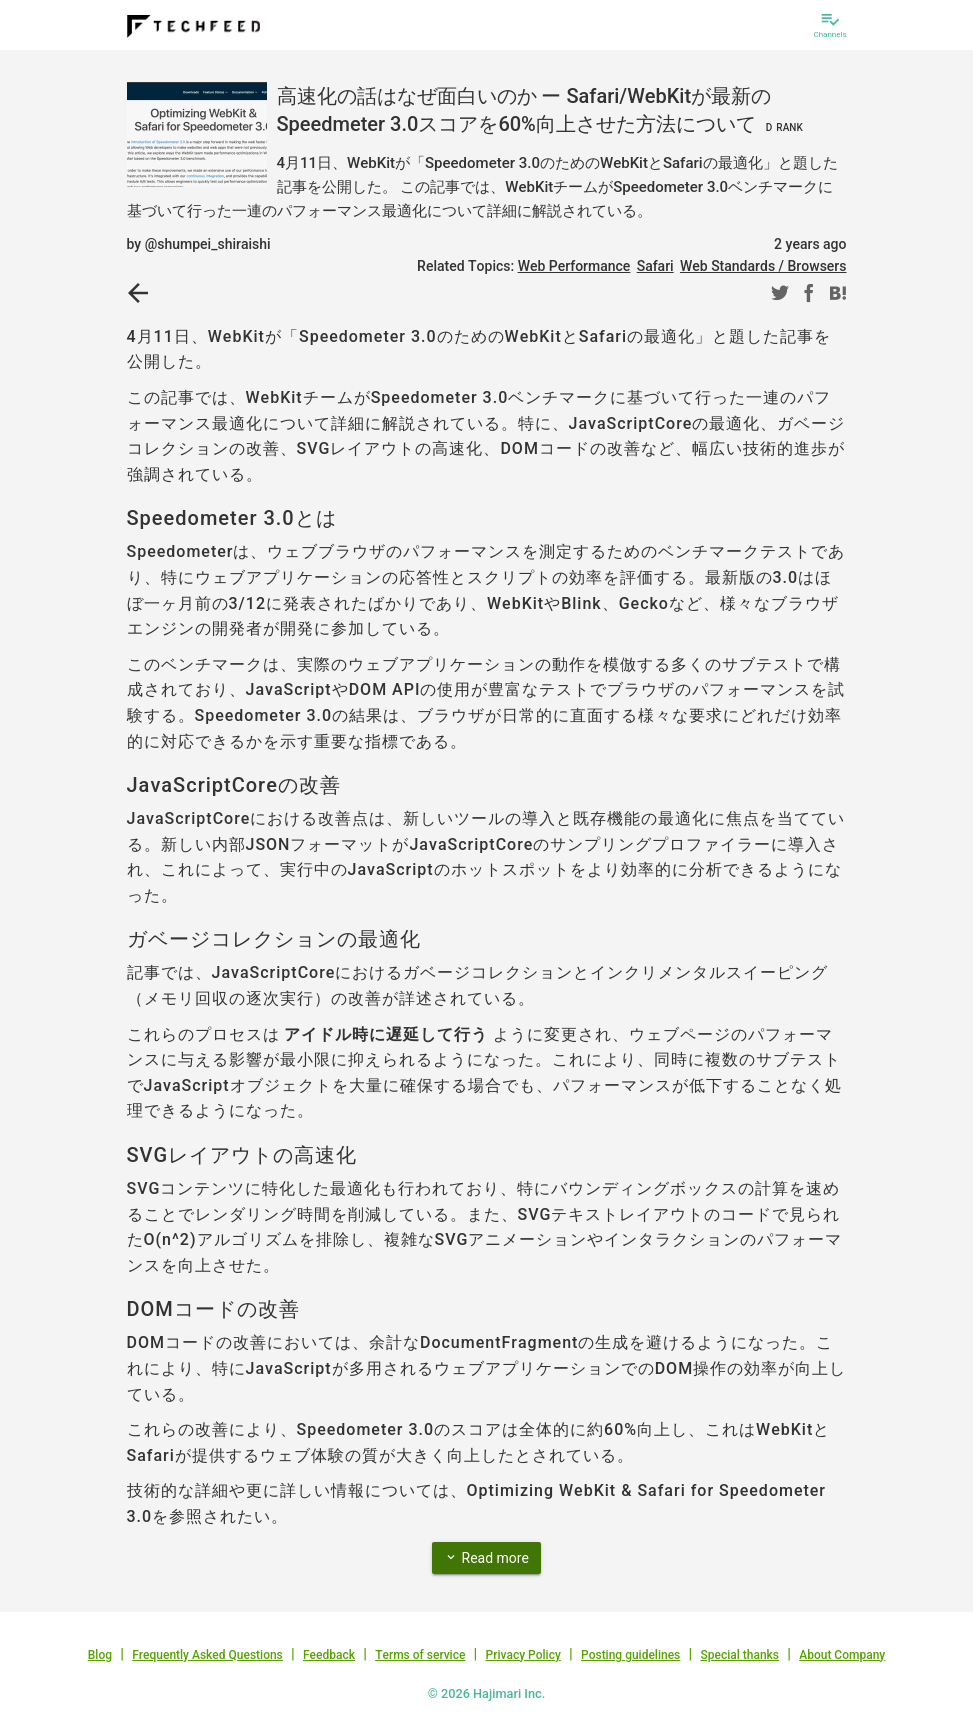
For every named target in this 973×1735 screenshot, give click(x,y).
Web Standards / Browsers (763, 266)
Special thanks (739, 1655)
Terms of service (420, 1655)
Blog (100, 1655)
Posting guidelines (630, 1655)
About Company (842, 1655)
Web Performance (574, 266)
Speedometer (180, 551)
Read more (486, 1557)
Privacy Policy (523, 1655)
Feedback (329, 1655)
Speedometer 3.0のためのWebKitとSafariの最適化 (497, 336)
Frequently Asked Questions (207, 1655)
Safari (655, 266)
